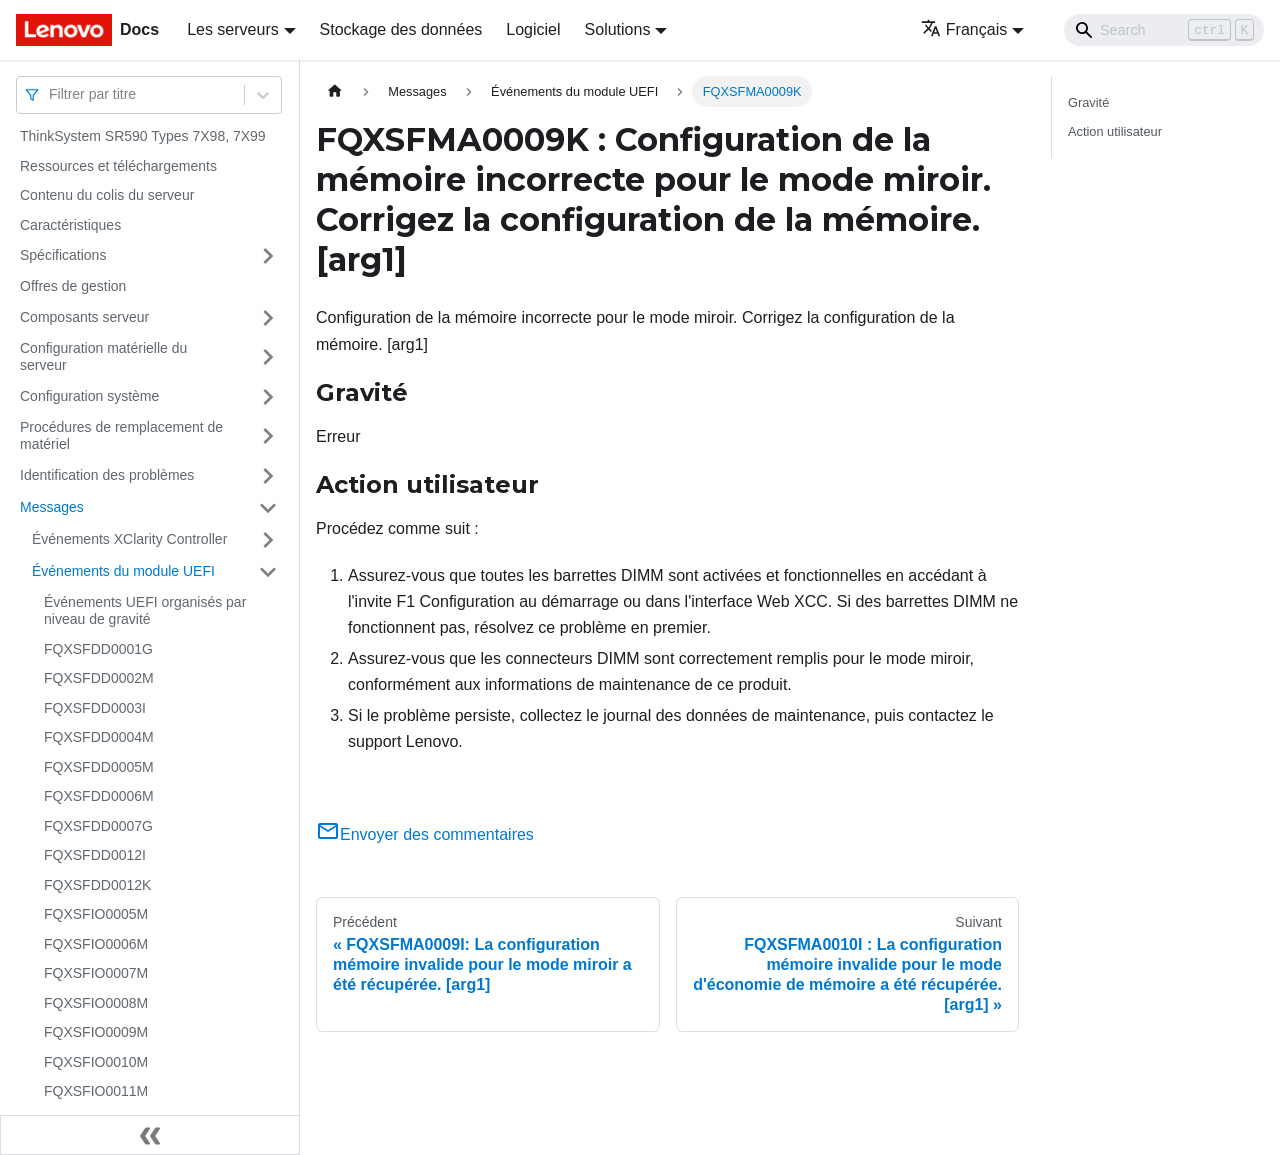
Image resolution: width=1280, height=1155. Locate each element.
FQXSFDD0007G (98, 826)
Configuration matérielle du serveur (103, 357)
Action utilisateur (1115, 131)
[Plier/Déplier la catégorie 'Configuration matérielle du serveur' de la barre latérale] (268, 357)
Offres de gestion (73, 286)
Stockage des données (401, 29)
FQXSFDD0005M (99, 767)
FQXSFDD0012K (97, 885)
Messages (52, 507)
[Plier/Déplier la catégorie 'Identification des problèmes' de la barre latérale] (268, 476)
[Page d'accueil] (335, 91)
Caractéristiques (70, 225)
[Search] (1164, 30)
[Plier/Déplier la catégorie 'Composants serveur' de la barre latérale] (268, 318)
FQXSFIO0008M (96, 1003)
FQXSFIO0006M (96, 944)
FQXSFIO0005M (96, 914)
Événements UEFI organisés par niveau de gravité (145, 611)
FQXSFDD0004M (99, 737)
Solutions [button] (618, 29)
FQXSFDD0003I (95, 708)
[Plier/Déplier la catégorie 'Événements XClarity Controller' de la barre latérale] (268, 540)
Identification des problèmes (107, 475)
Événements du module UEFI (123, 571)
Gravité (1088, 102)
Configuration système (89, 396)
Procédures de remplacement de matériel (121, 436)
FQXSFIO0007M (96, 973)
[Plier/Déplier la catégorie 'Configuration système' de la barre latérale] (268, 397)
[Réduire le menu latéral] (150, 1135)
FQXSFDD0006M (99, 796)
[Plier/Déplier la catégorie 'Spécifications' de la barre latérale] (268, 256)
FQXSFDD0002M (99, 678)
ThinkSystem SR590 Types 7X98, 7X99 (143, 136)
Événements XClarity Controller (129, 539)
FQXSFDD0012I (95, 855)
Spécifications (63, 255)
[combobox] (51, 94)
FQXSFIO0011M (96, 1091)
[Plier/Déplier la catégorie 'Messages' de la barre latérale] (268, 508)
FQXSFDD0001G (98, 649)
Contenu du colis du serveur (107, 195)
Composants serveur (84, 317)
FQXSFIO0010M (96, 1062)
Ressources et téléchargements (118, 166)
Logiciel (533, 29)
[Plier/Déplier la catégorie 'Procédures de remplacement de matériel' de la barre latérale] (268, 436)
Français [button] (964, 29)
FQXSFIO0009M (96, 1032)
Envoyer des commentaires (425, 834)
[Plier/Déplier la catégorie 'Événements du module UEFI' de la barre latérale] (268, 572)
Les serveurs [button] (233, 29)
